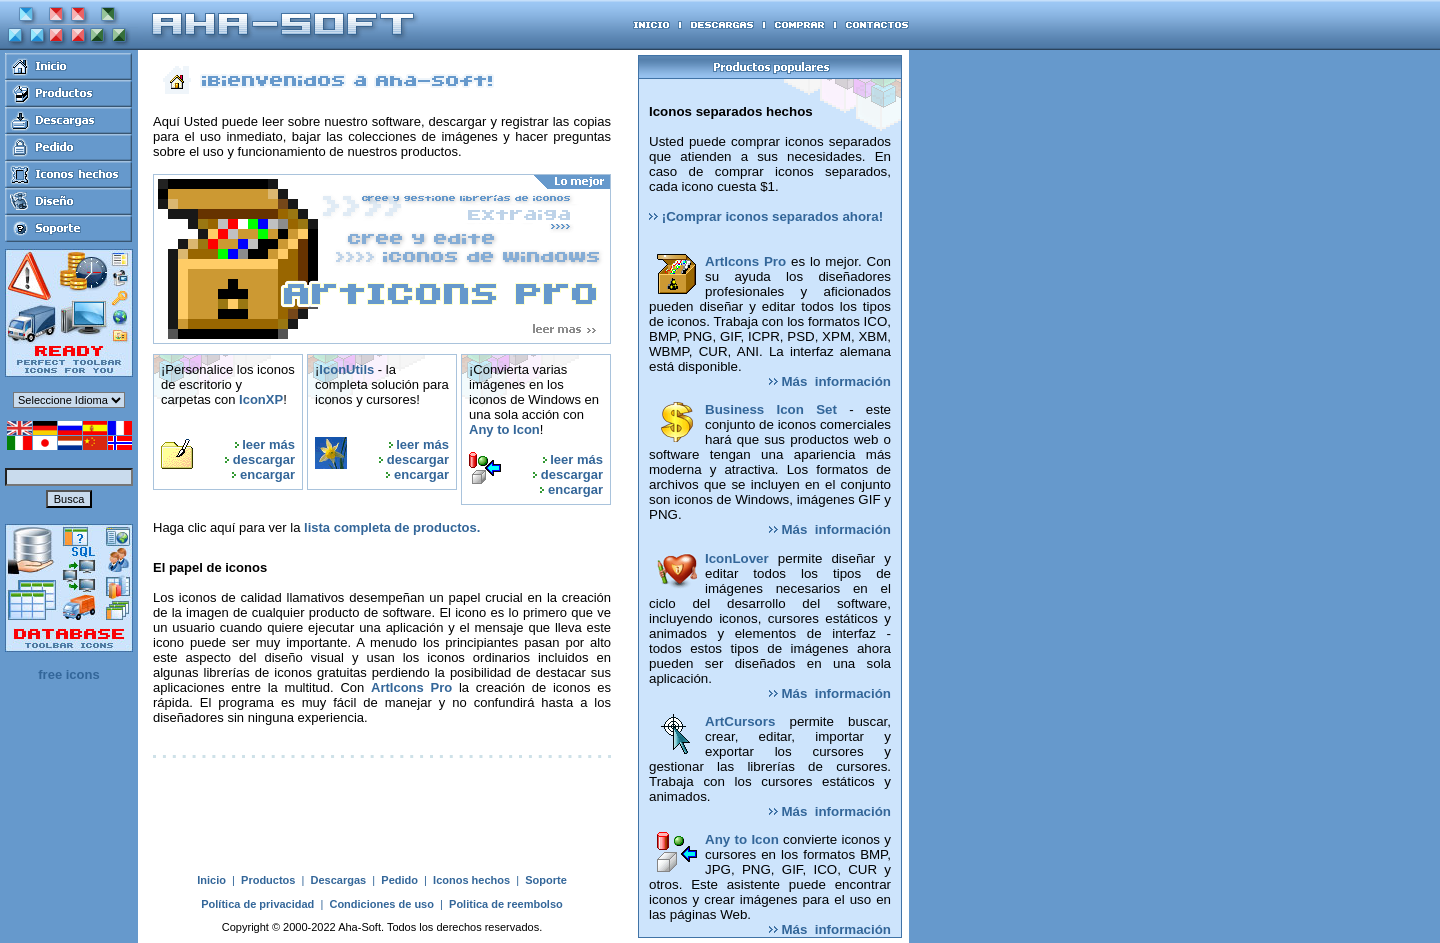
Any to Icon (504, 429)
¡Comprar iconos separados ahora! (766, 216)
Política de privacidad (257, 904)
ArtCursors (740, 721)
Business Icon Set (771, 409)
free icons (68, 674)
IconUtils (346, 369)
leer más (268, 444)
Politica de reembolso (506, 904)
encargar (267, 474)
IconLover (737, 558)
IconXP (261, 399)
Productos (268, 880)
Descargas (339, 880)
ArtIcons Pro (411, 687)
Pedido (399, 880)
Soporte (546, 880)
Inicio (211, 880)
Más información (830, 381)
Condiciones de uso (381, 904)
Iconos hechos (471, 880)
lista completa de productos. (392, 527)
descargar (264, 459)
